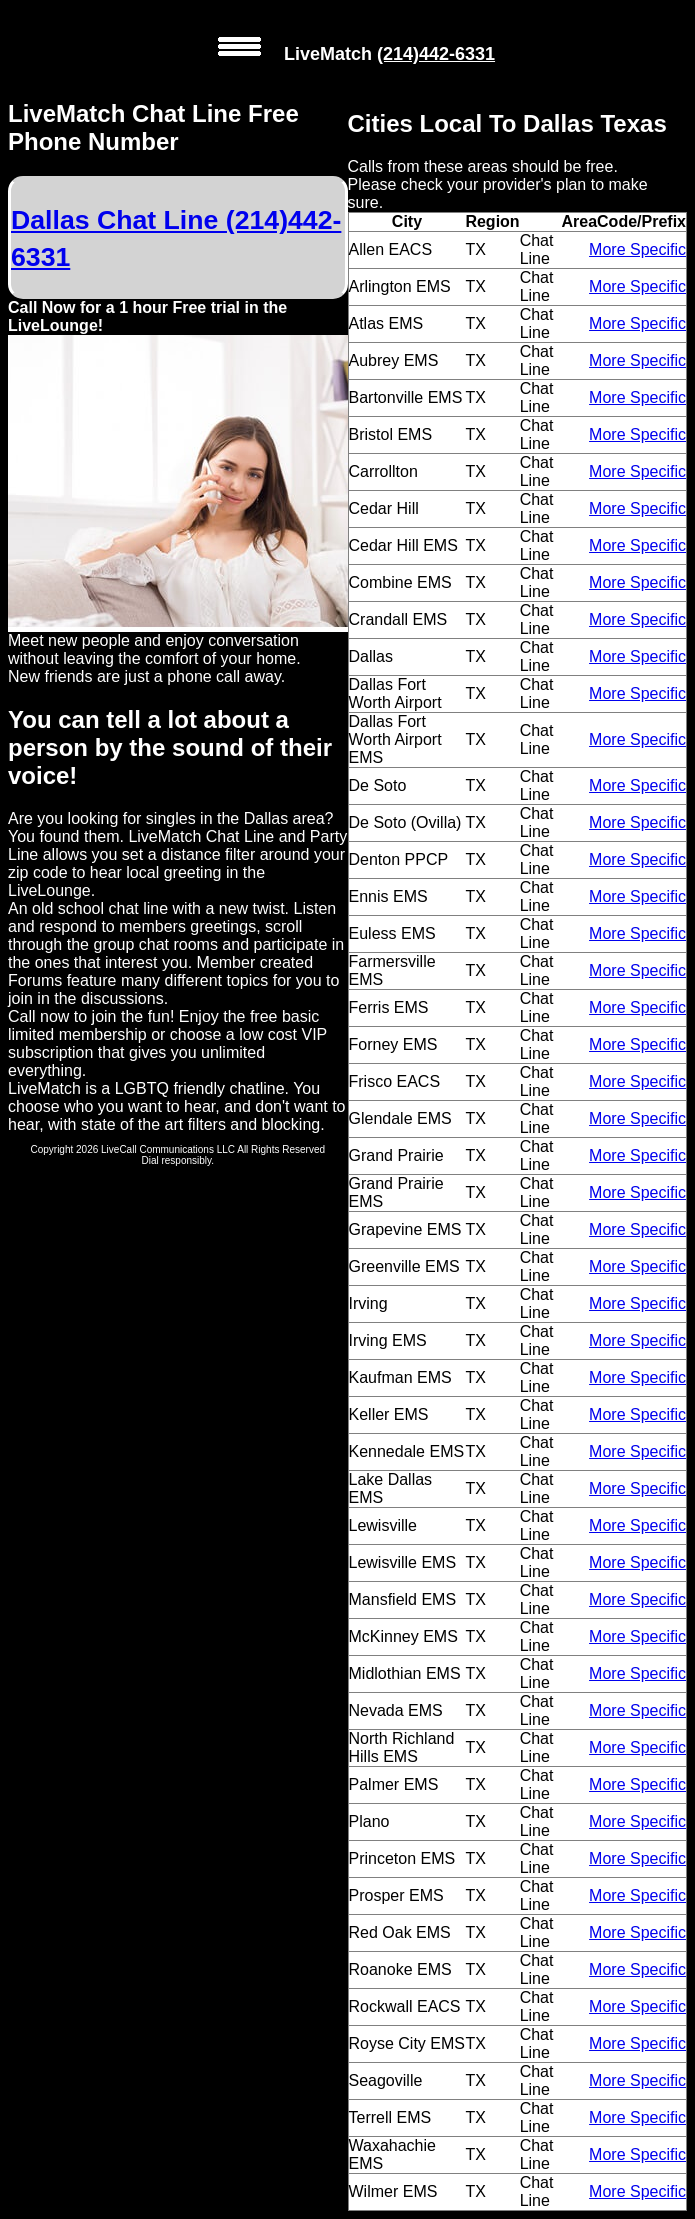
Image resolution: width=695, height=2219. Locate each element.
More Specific (637, 249)
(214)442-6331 (436, 54)
